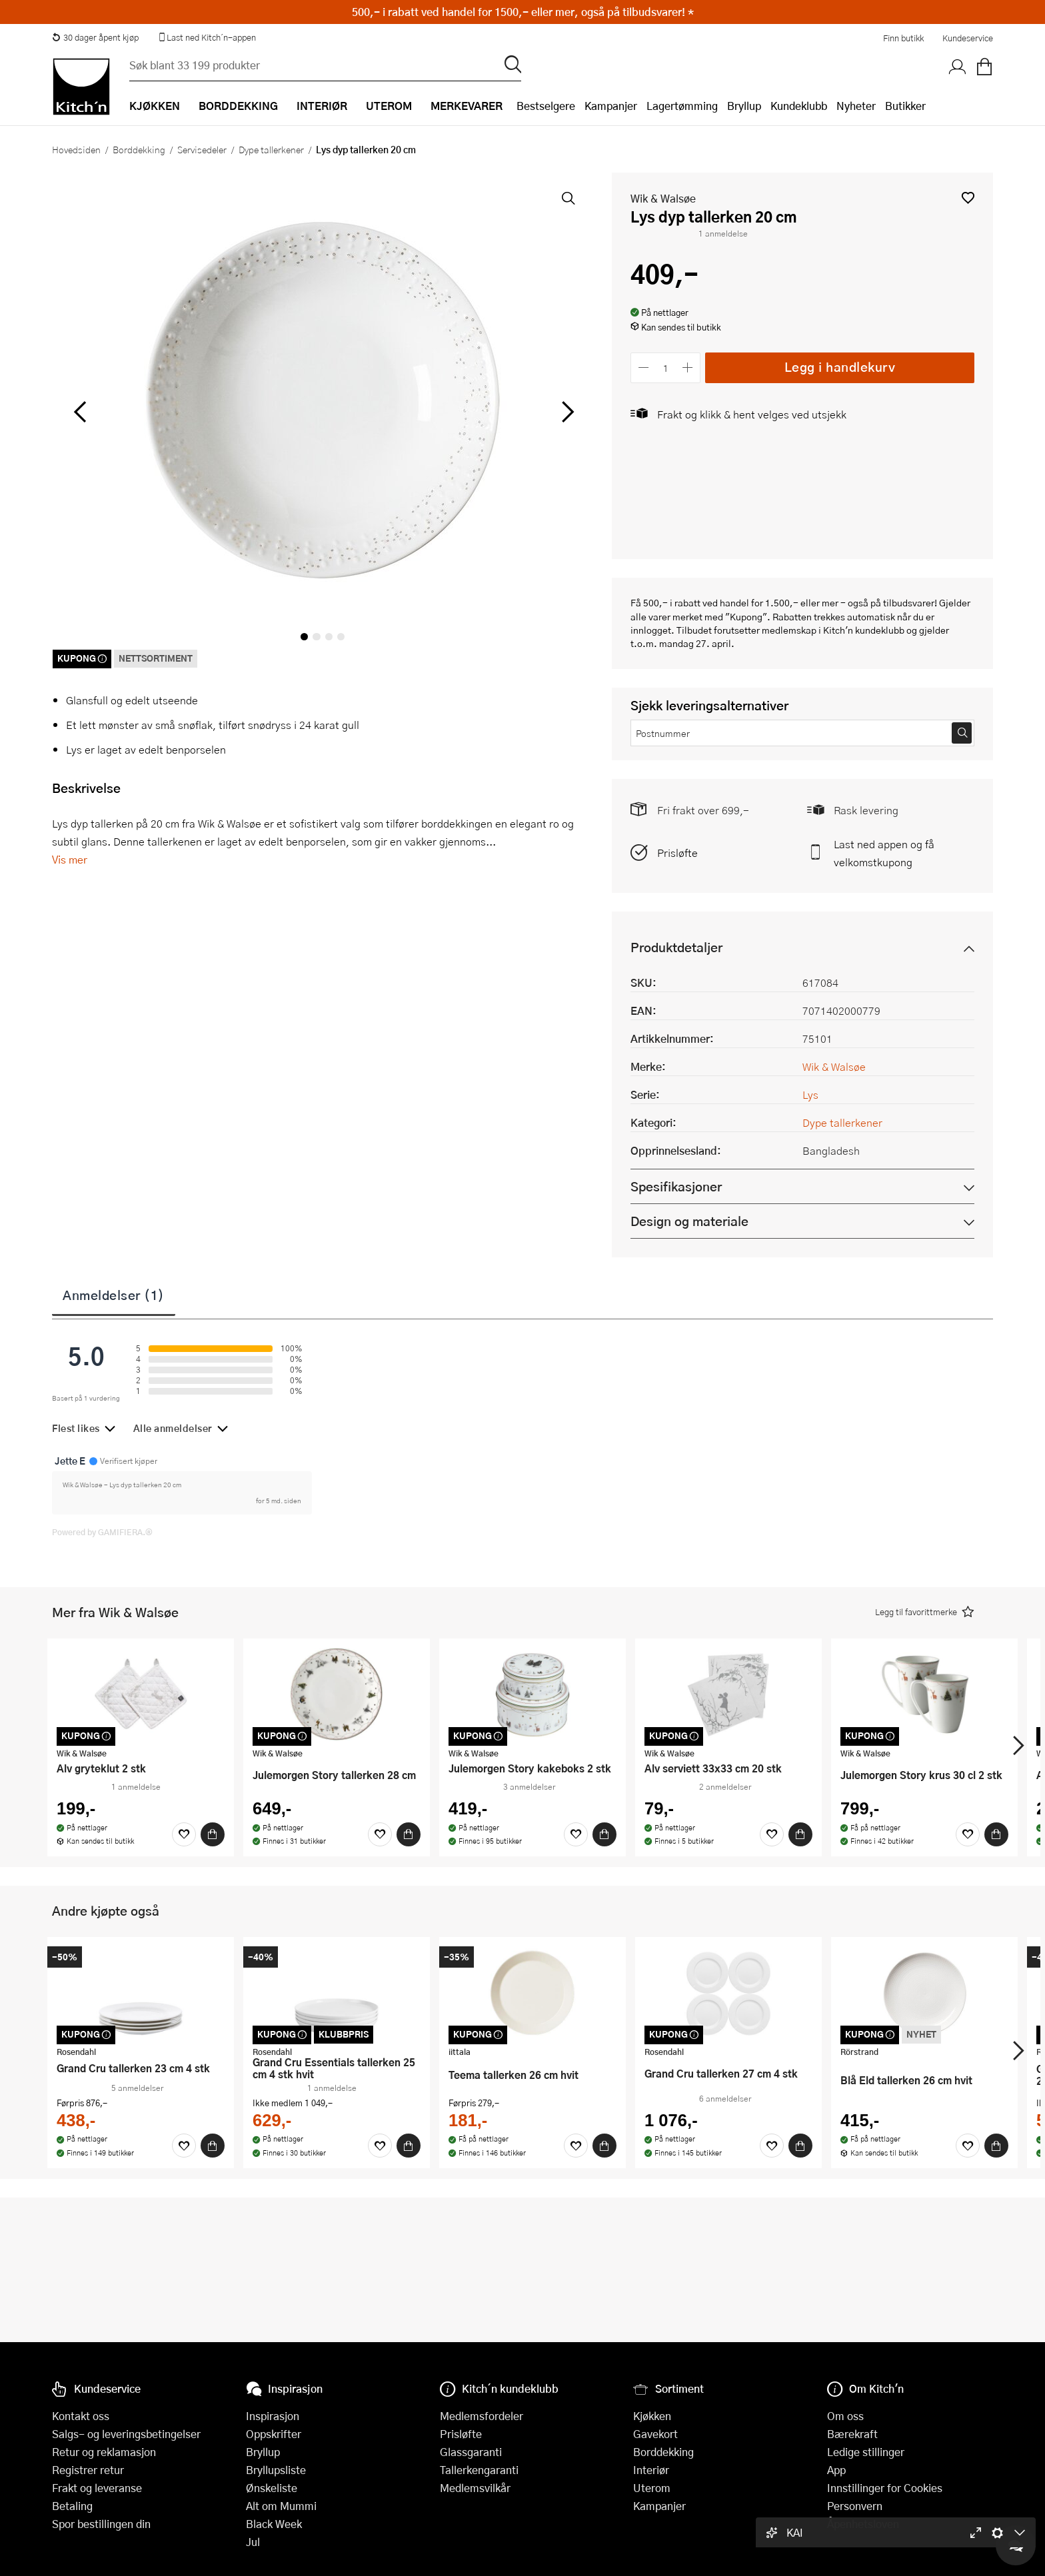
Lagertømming (682, 105)
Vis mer (69, 859)
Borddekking (139, 149)
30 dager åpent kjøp (95, 37)
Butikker (905, 105)
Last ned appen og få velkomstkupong (884, 853)
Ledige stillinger (865, 2451)
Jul (253, 2541)
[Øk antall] (688, 367)
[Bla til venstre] (79, 412)
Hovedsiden (76, 149)
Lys (810, 1094)
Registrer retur (88, 2469)
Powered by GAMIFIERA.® (102, 1532)
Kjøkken (652, 2415)
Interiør (651, 2469)
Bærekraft (852, 2433)
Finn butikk (903, 38)
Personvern (854, 2505)
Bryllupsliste (276, 2469)
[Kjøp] (213, 1834)
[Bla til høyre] (565, 412)
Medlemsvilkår (475, 2487)
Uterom (651, 2487)
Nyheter (856, 105)
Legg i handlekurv (840, 366)
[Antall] (666, 367)
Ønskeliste (271, 2487)
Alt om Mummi (281, 2505)
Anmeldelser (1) (114, 1294)
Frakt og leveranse (97, 2487)
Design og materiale (689, 1221)
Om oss (845, 2415)
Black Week (274, 2523)
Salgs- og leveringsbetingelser (126, 2433)
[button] (968, 197)
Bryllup (744, 105)
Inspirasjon (272, 2415)
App (836, 2469)
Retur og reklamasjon (104, 2451)
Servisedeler (202, 149)
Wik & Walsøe (663, 198)
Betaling (72, 2505)
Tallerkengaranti (479, 2469)
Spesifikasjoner (676, 1186)
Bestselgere (546, 105)
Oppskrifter (273, 2433)
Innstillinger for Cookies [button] (884, 2487)
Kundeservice (967, 38)
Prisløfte (677, 852)
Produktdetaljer (676, 947)
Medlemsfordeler (481, 2415)
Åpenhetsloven (863, 2523)
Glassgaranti (471, 2451)
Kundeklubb (798, 105)
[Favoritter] (184, 1834)
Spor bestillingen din (101, 2523)
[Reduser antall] (643, 367)
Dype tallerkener (271, 149)
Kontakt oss (80, 2415)
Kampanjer (610, 105)
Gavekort (655, 2433)
